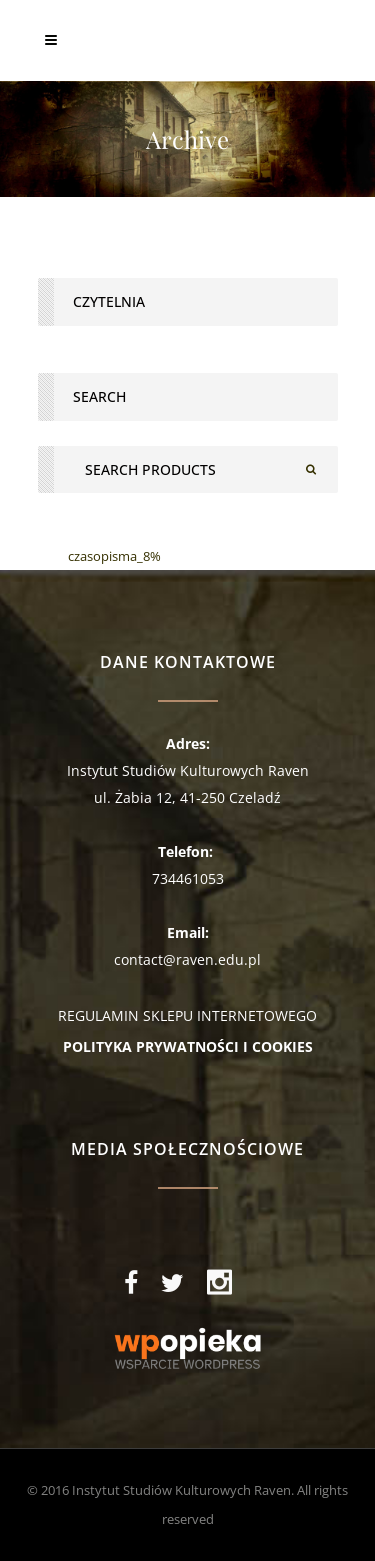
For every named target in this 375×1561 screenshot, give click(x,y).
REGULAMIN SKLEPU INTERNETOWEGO (187, 1015)
